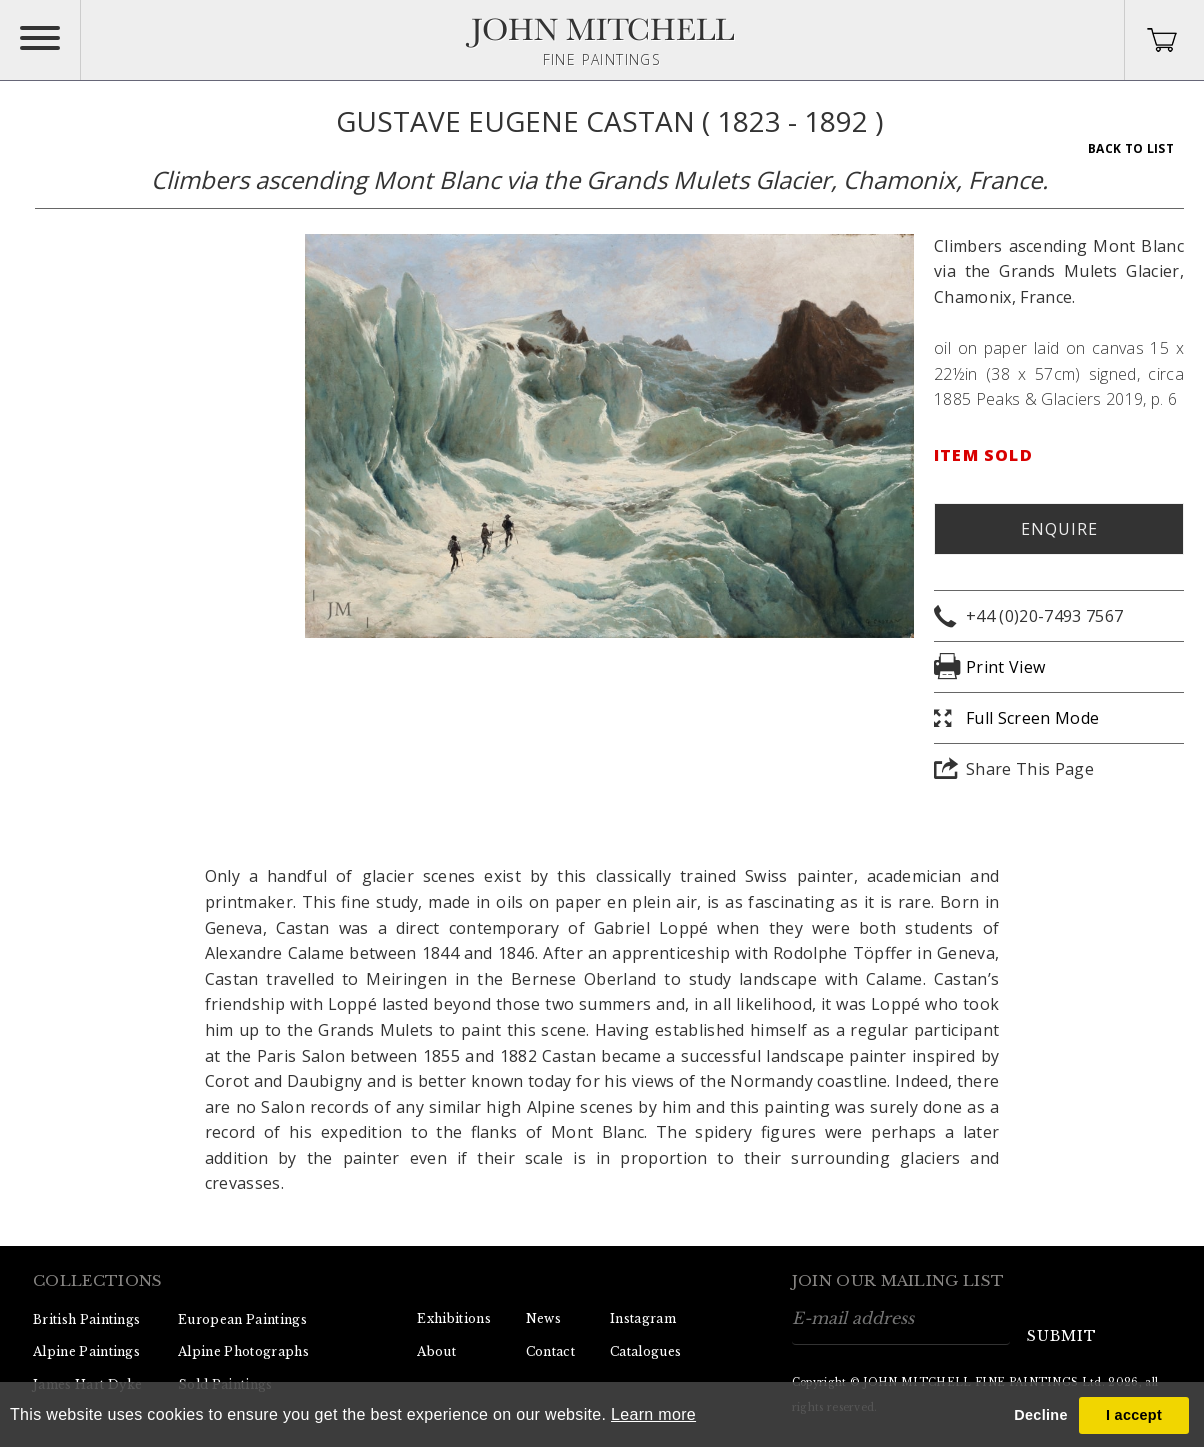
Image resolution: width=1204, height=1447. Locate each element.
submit (1062, 1336)
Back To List (1131, 148)
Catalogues (645, 1351)
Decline (1040, 1415)
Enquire (1059, 529)
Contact (550, 1351)
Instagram (643, 1318)
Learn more (653, 1414)
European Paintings (242, 1319)
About (436, 1351)
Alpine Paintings (86, 1351)
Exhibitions (454, 1318)
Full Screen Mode (1032, 718)
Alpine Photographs (243, 1351)
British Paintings (86, 1319)
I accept (1134, 1415)
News (543, 1318)
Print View (1005, 667)
